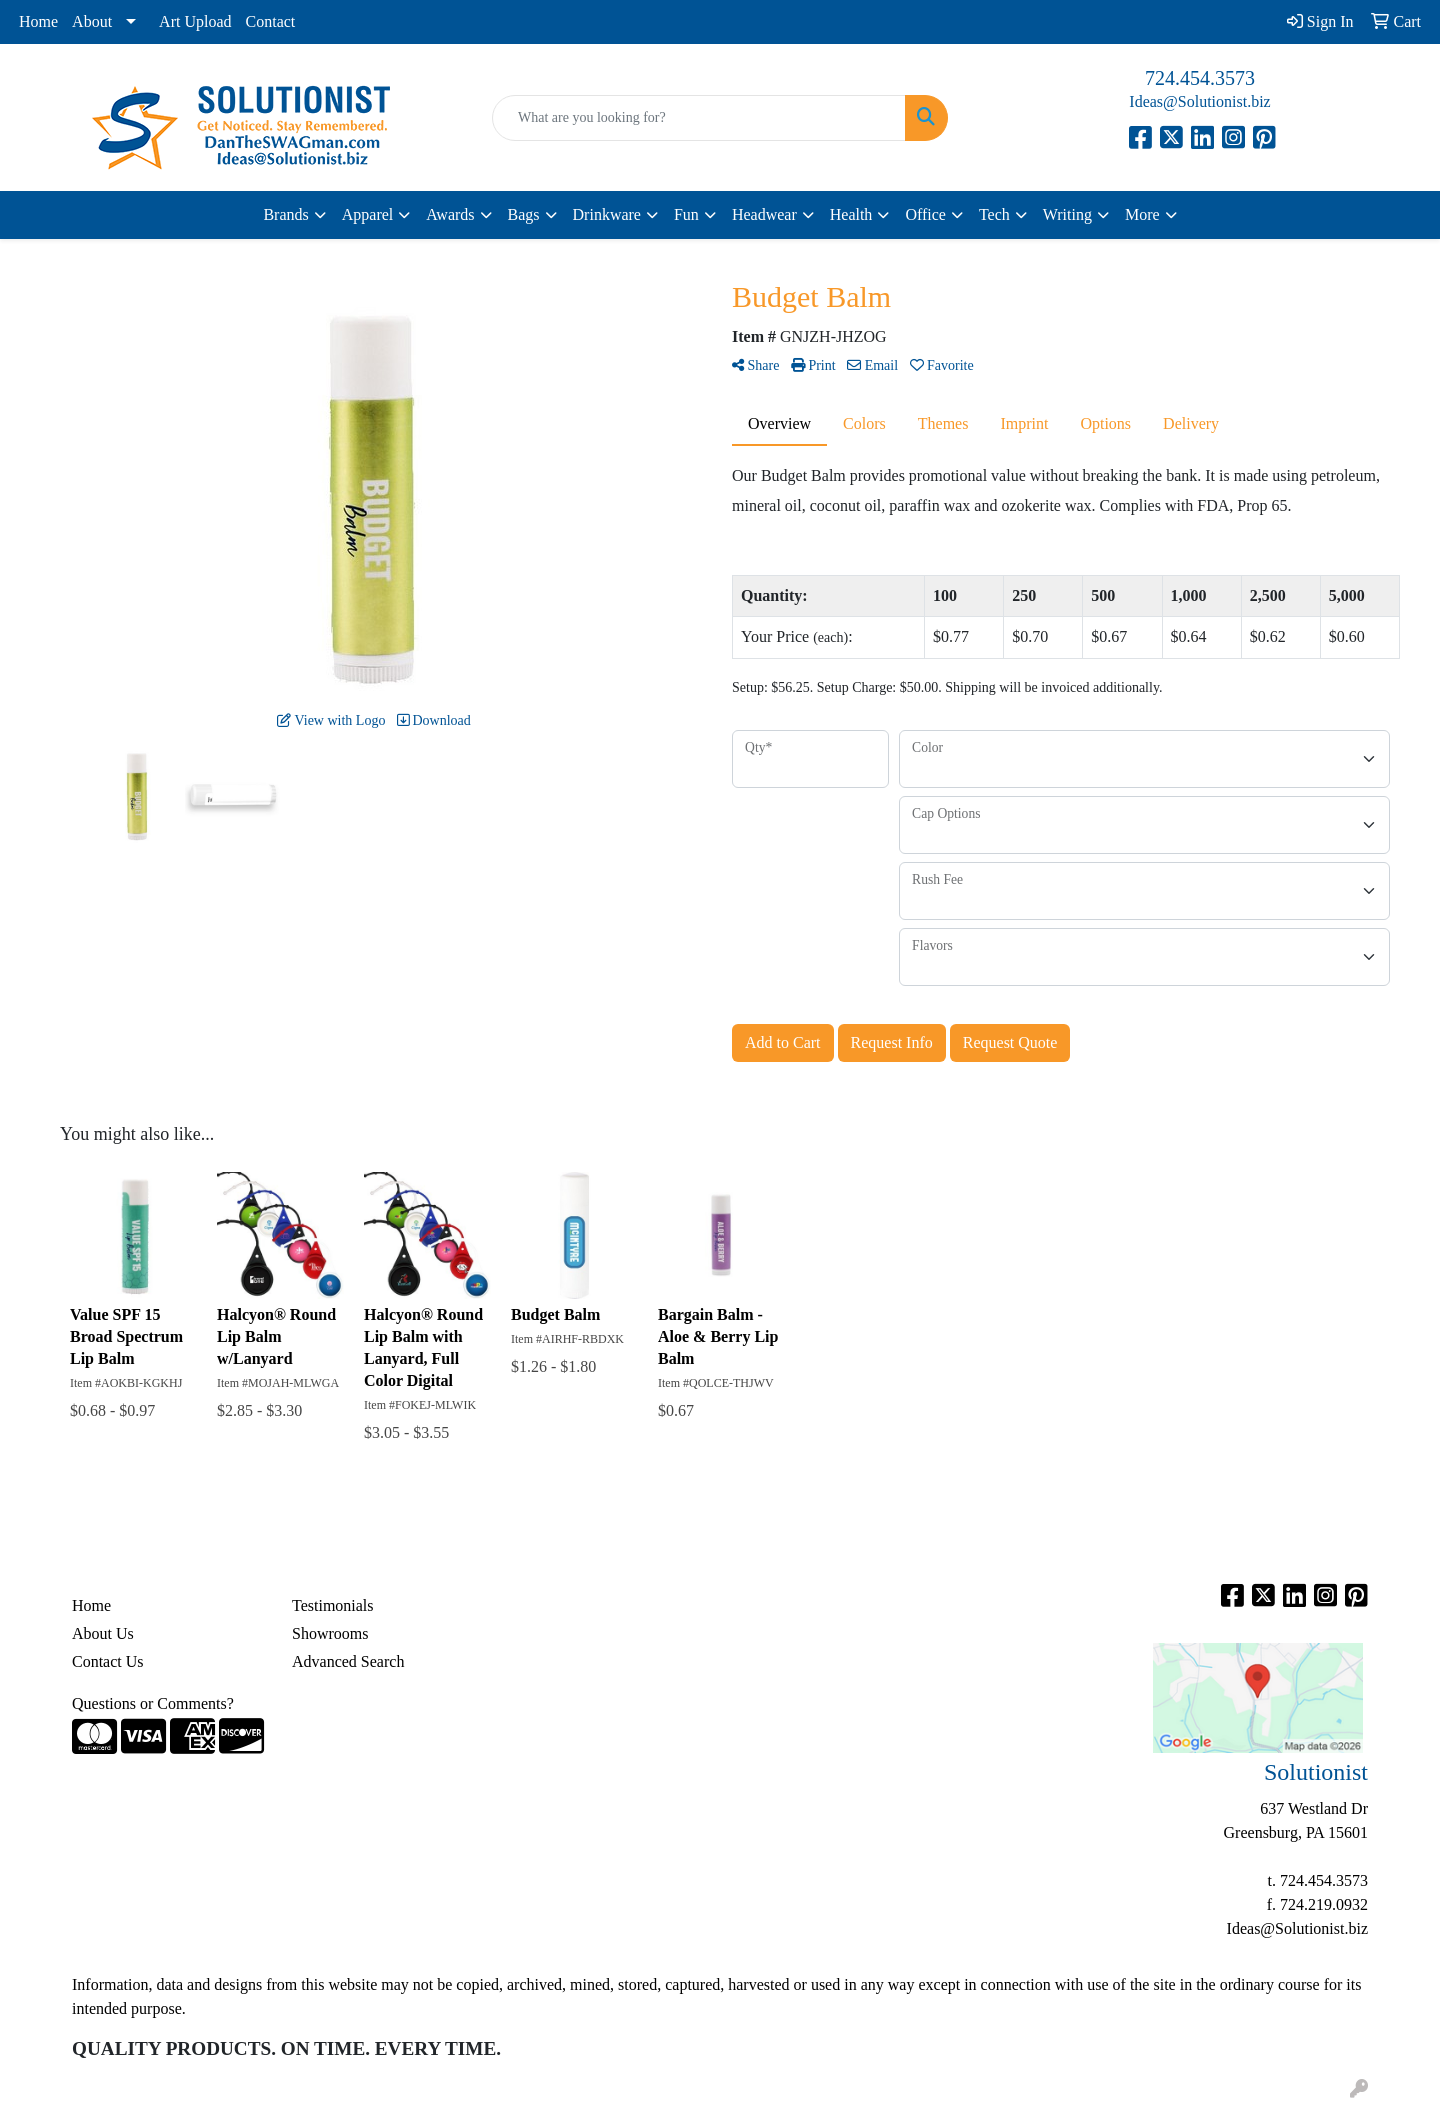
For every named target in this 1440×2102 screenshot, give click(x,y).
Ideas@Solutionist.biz (1199, 101)
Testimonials (333, 1605)
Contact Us (108, 1661)
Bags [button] (524, 214)
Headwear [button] (764, 214)
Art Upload (195, 21)
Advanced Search (348, 1661)
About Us (103, 1633)
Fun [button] (686, 214)
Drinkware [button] (607, 214)
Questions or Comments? (153, 1703)
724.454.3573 (1200, 78)
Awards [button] (450, 214)
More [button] (1142, 214)
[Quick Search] (699, 118)
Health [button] (851, 214)
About (92, 21)
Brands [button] (285, 214)
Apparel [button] (368, 214)
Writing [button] (1067, 214)
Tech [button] (994, 214)
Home (38, 21)
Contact (271, 21)
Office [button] (925, 214)
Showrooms (330, 1633)
